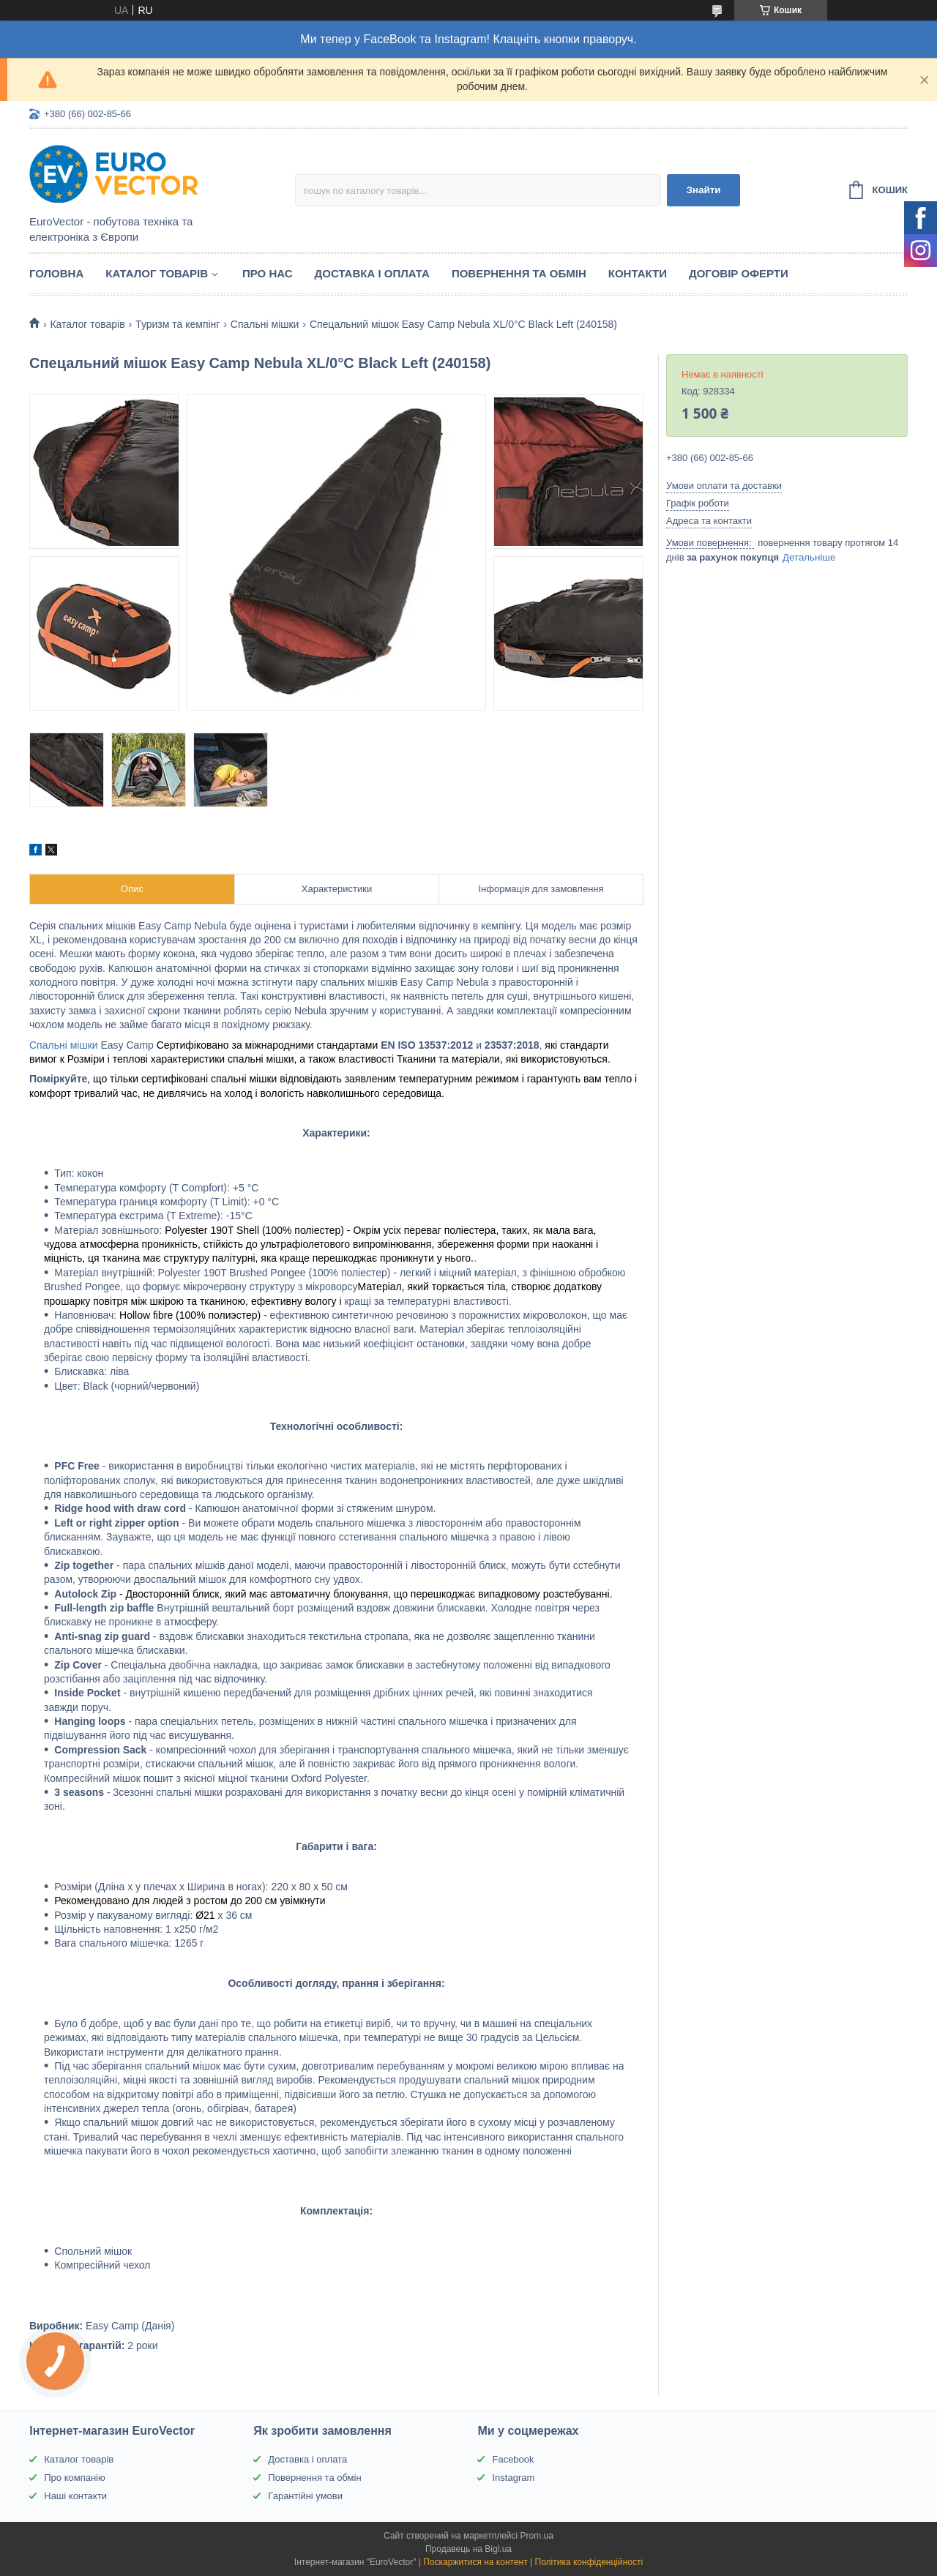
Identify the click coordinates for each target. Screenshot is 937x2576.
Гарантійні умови (305, 2495)
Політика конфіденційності (589, 2562)
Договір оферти (738, 273)
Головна (56, 273)
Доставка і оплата (372, 273)
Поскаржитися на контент (475, 2562)
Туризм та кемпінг (177, 324)
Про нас (267, 273)
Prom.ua (536, 2536)
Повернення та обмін (519, 273)
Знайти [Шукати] (704, 189)
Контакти (637, 273)
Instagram (513, 2477)
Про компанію (74, 2477)
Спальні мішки (265, 324)
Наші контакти (75, 2495)
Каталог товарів (156, 273)
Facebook (513, 2459)
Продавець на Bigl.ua (468, 2549)
